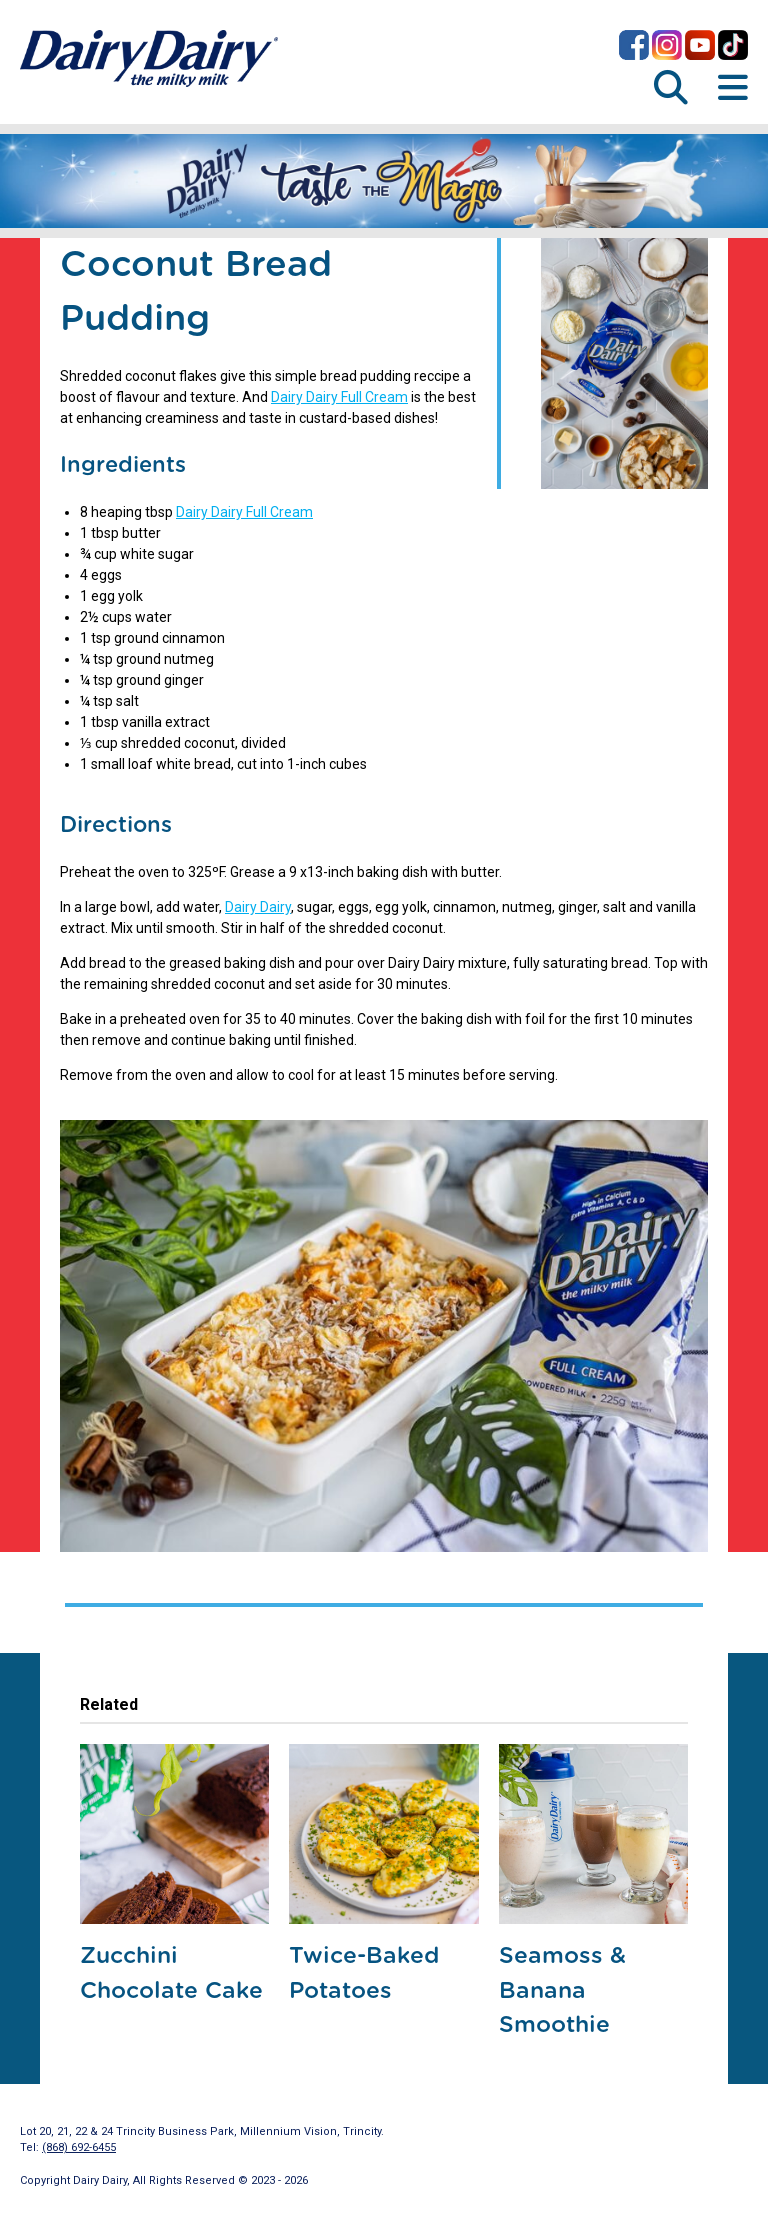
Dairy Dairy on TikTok (733, 45)
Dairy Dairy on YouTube (700, 45)
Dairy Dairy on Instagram (667, 45)
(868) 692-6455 (79, 2147)
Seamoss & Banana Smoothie (562, 1991)
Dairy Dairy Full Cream (339, 397)
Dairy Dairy (258, 907)
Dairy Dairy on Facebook (634, 45)
